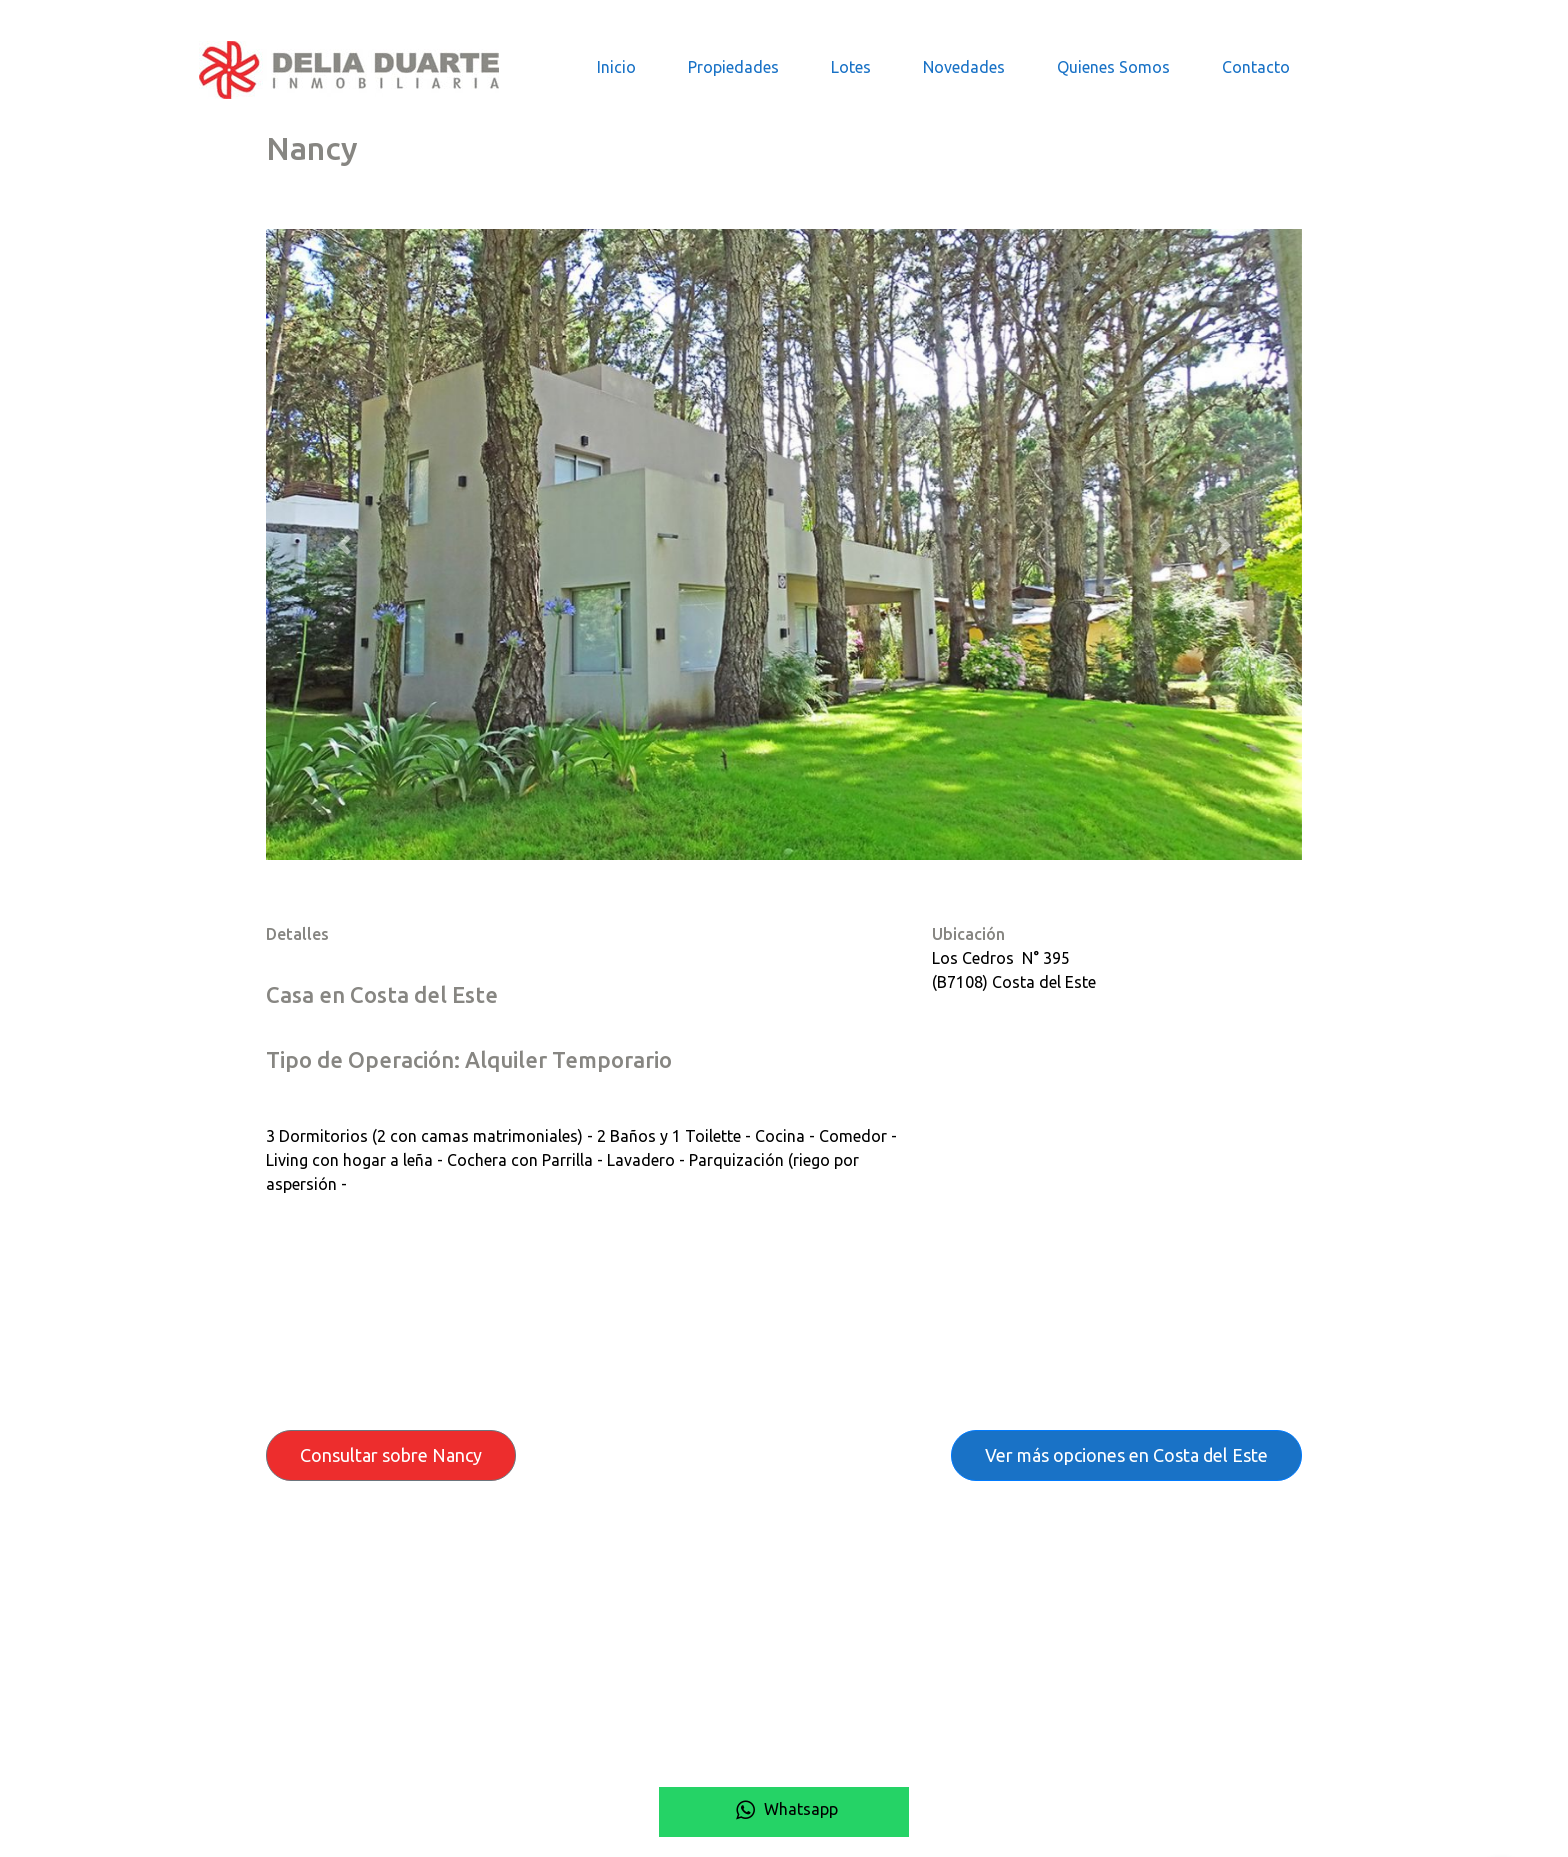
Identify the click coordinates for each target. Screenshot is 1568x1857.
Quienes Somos (1113, 67)
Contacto (1256, 67)
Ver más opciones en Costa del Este (1126, 1455)
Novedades (964, 67)
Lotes (851, 67)
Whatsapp (784, 1809)
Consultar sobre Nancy (391, 1455)
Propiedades (733, 67)
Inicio (616, 67)
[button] (343, 544)
